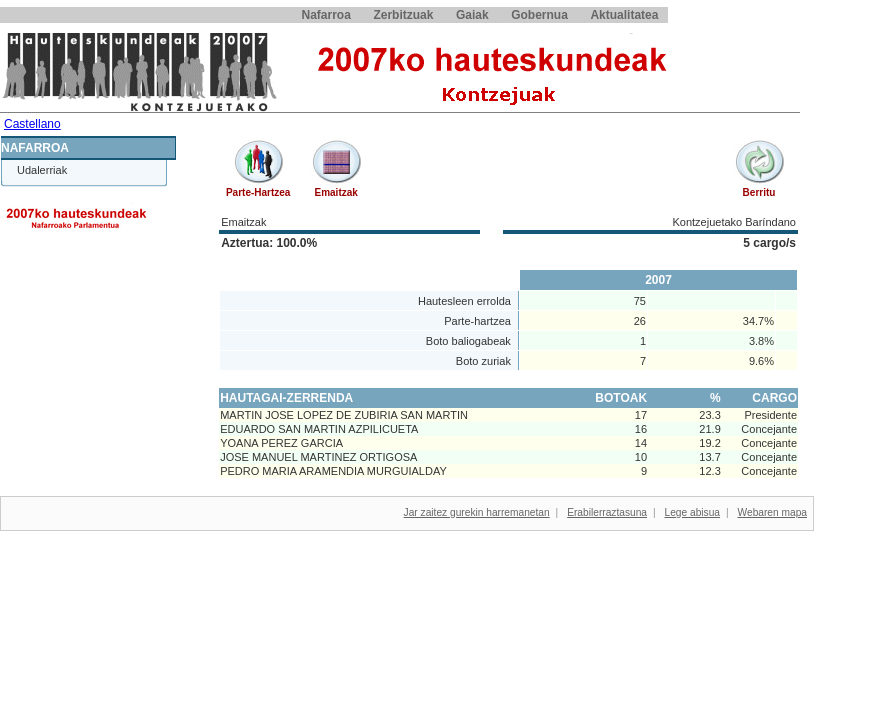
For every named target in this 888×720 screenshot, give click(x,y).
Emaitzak (335, 192)
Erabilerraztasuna (607, 512)
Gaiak (472, 15)
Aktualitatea (624, 15)
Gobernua (539, 15)
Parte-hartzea (258, 192)
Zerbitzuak (403, 15)
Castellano (32, 124)
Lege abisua (693, 512)
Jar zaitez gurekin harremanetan (477, 512)
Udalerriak (42, 170)
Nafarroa (326, 15)
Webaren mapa (772, 512)
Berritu (759, 192)
